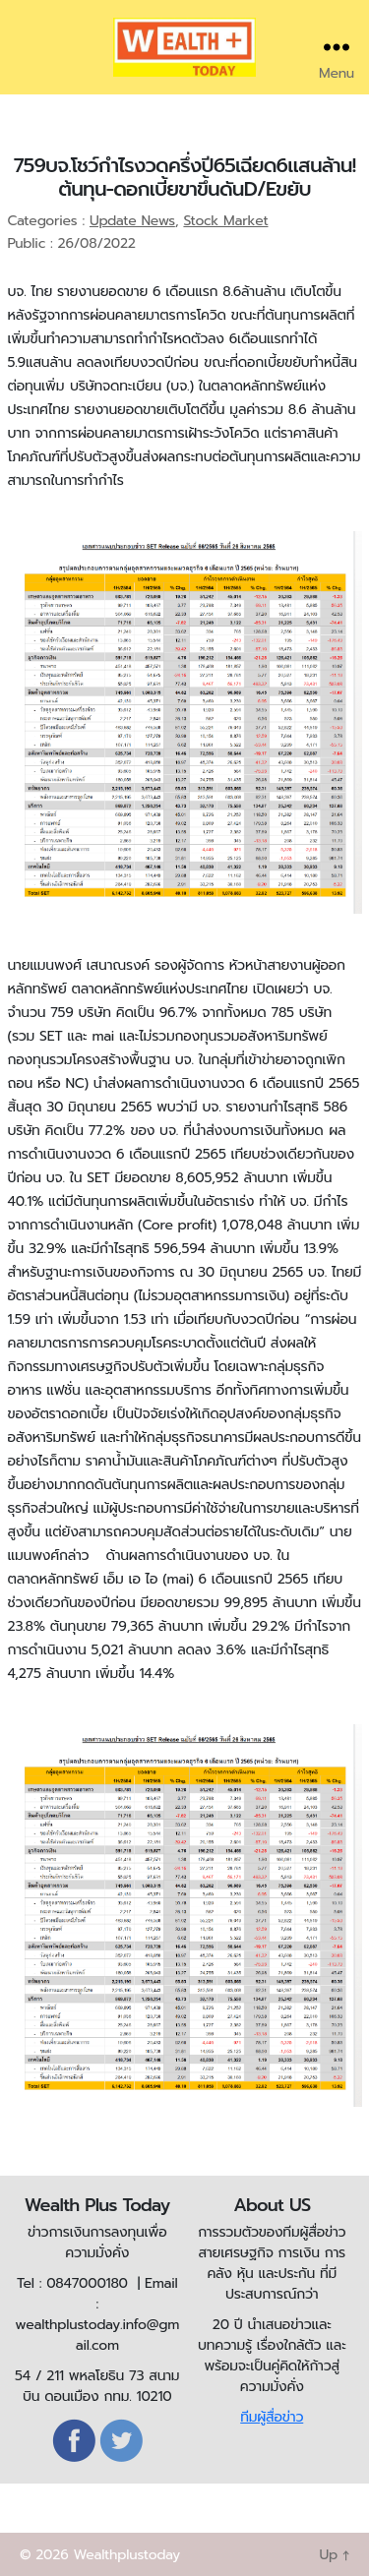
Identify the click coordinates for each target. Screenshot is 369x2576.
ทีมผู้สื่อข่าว (271, 2417)
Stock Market (225, 220)
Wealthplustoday (126, 2555)
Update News (132, 220)
